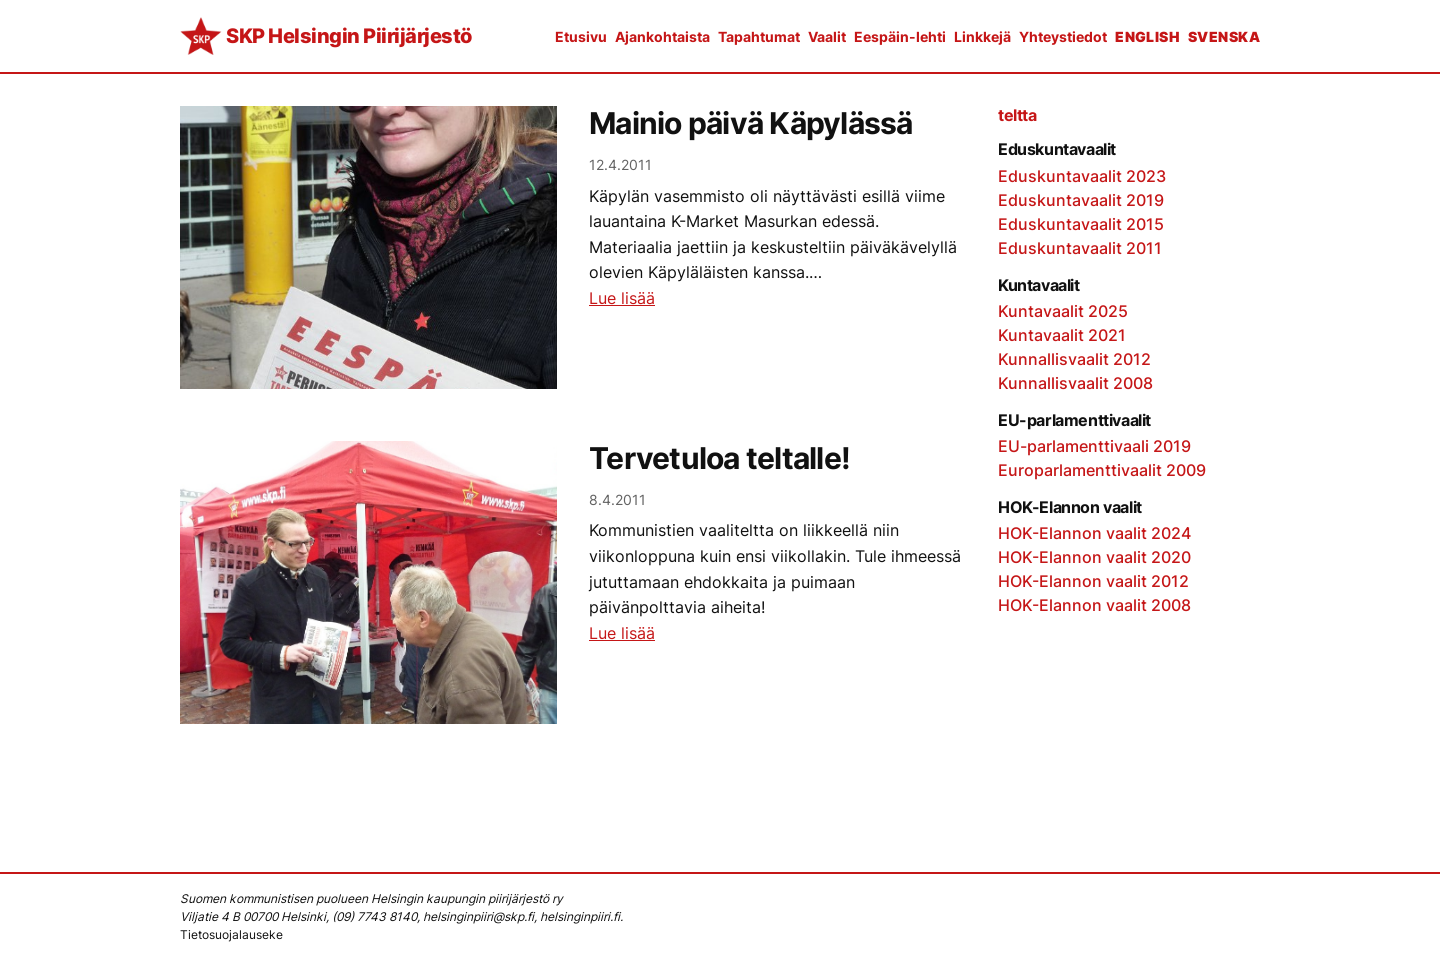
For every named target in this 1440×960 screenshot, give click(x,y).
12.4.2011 (620, 164)
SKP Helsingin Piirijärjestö (349, 36)
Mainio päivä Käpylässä (751, 123)
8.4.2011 (617, 499)
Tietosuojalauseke (231, 934)
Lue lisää (622, 298)
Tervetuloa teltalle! (719, 458)
